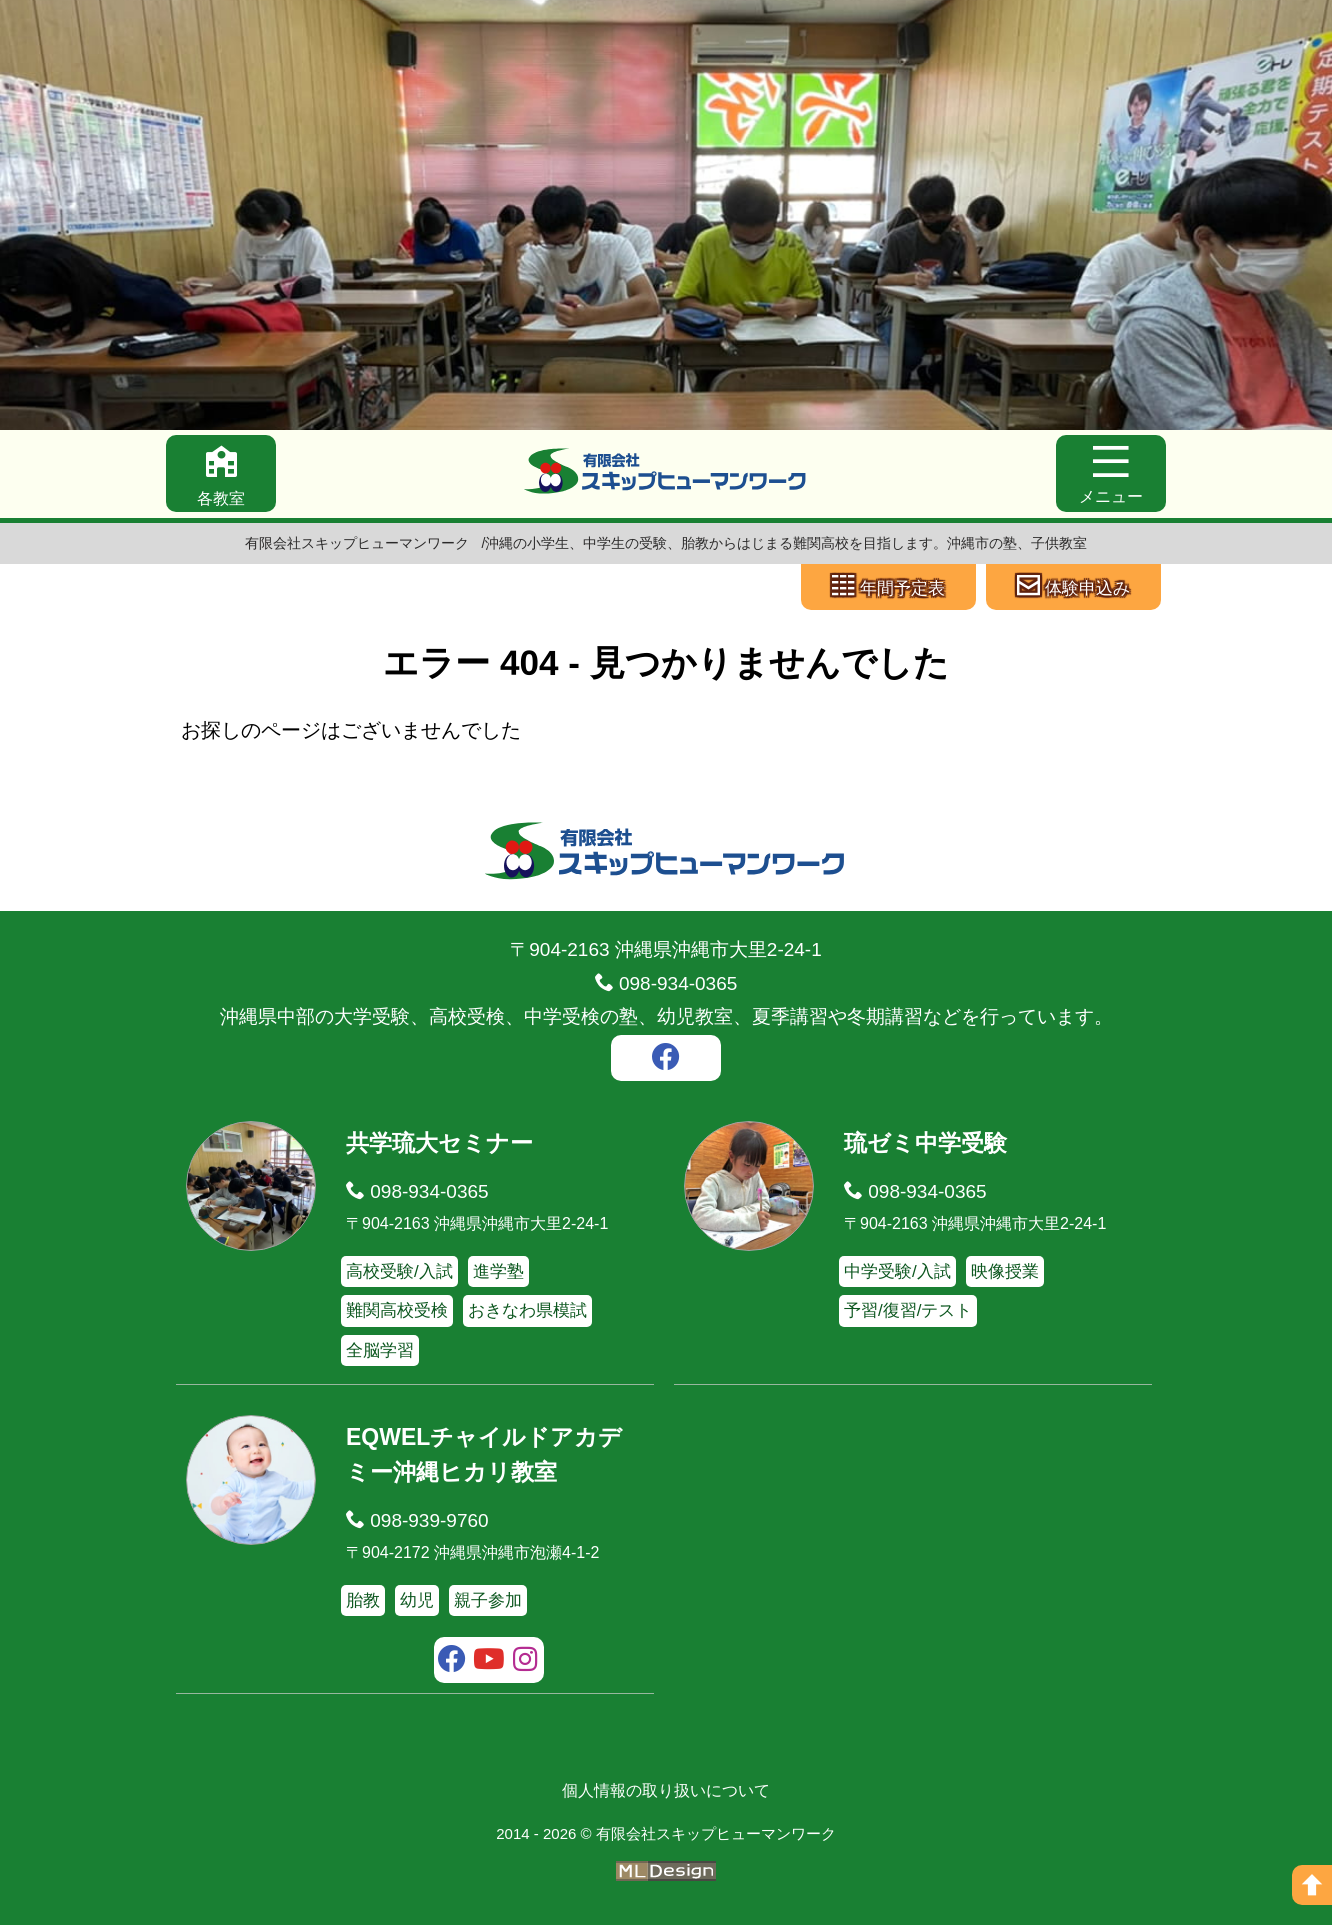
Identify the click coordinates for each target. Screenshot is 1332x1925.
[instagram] (525, 1662)
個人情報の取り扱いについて (666, 1790)
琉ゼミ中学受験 (925, 1143)
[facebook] (666, 1060)
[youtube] (489, 1662)
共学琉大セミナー (439, 1143)
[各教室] (221, 473)
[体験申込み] (1073, 587)
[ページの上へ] (1312, 1885)
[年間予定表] (888, 587)
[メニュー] (1111, 473)
